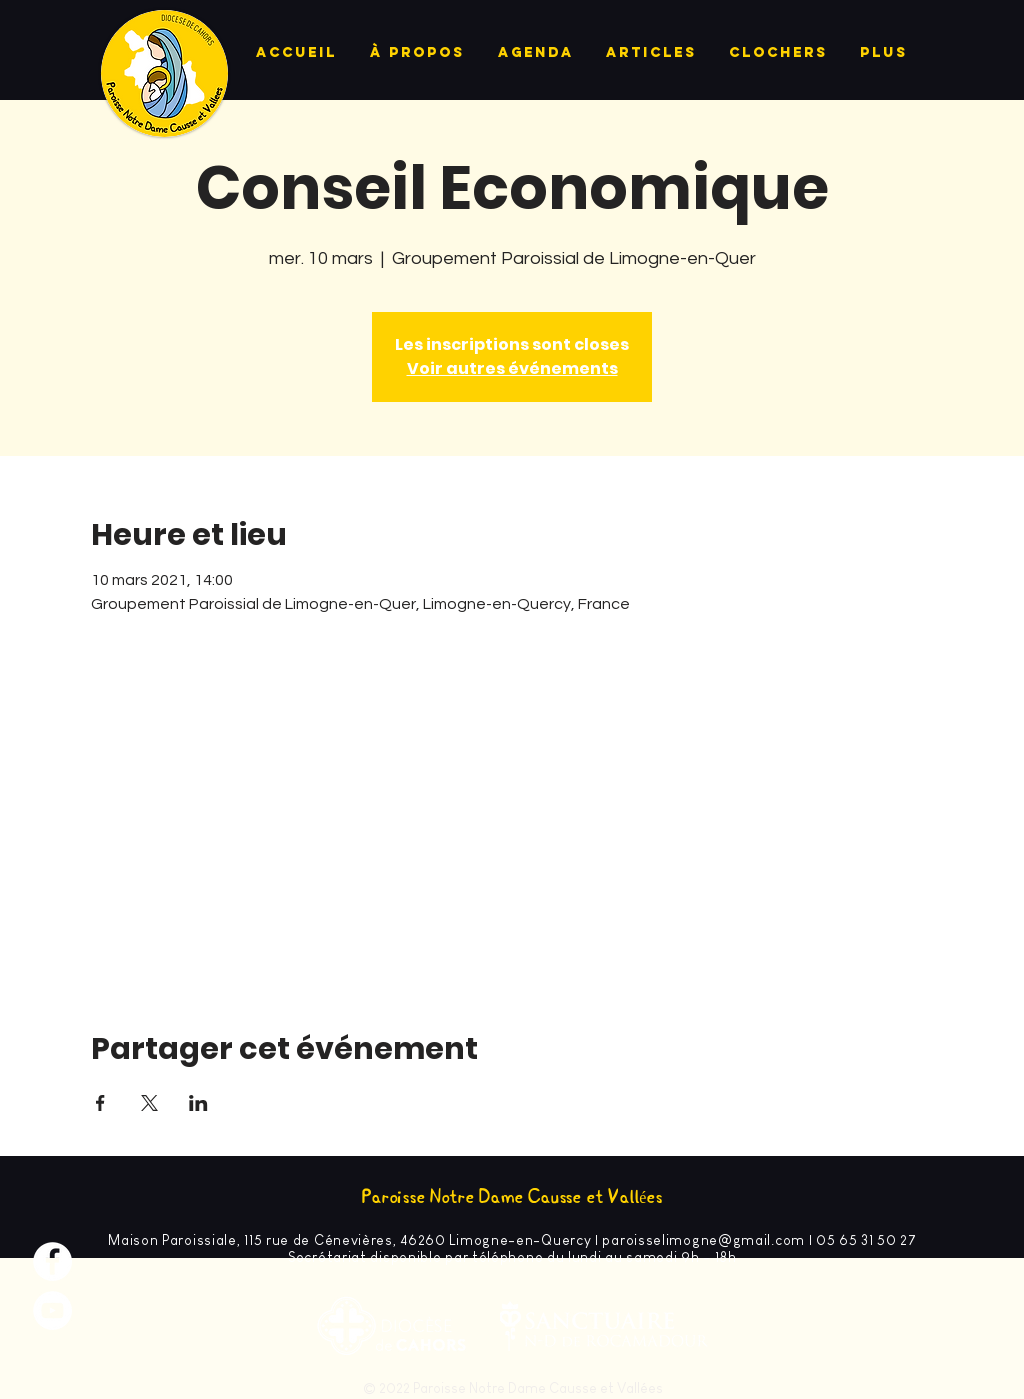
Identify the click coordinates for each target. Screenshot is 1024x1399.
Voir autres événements (512, 368)
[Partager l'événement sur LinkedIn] (198, 1103)
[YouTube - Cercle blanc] (52, 1310)
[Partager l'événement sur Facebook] (100, 1103)
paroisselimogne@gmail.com (703, 1240)
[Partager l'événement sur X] (149, 1103)
